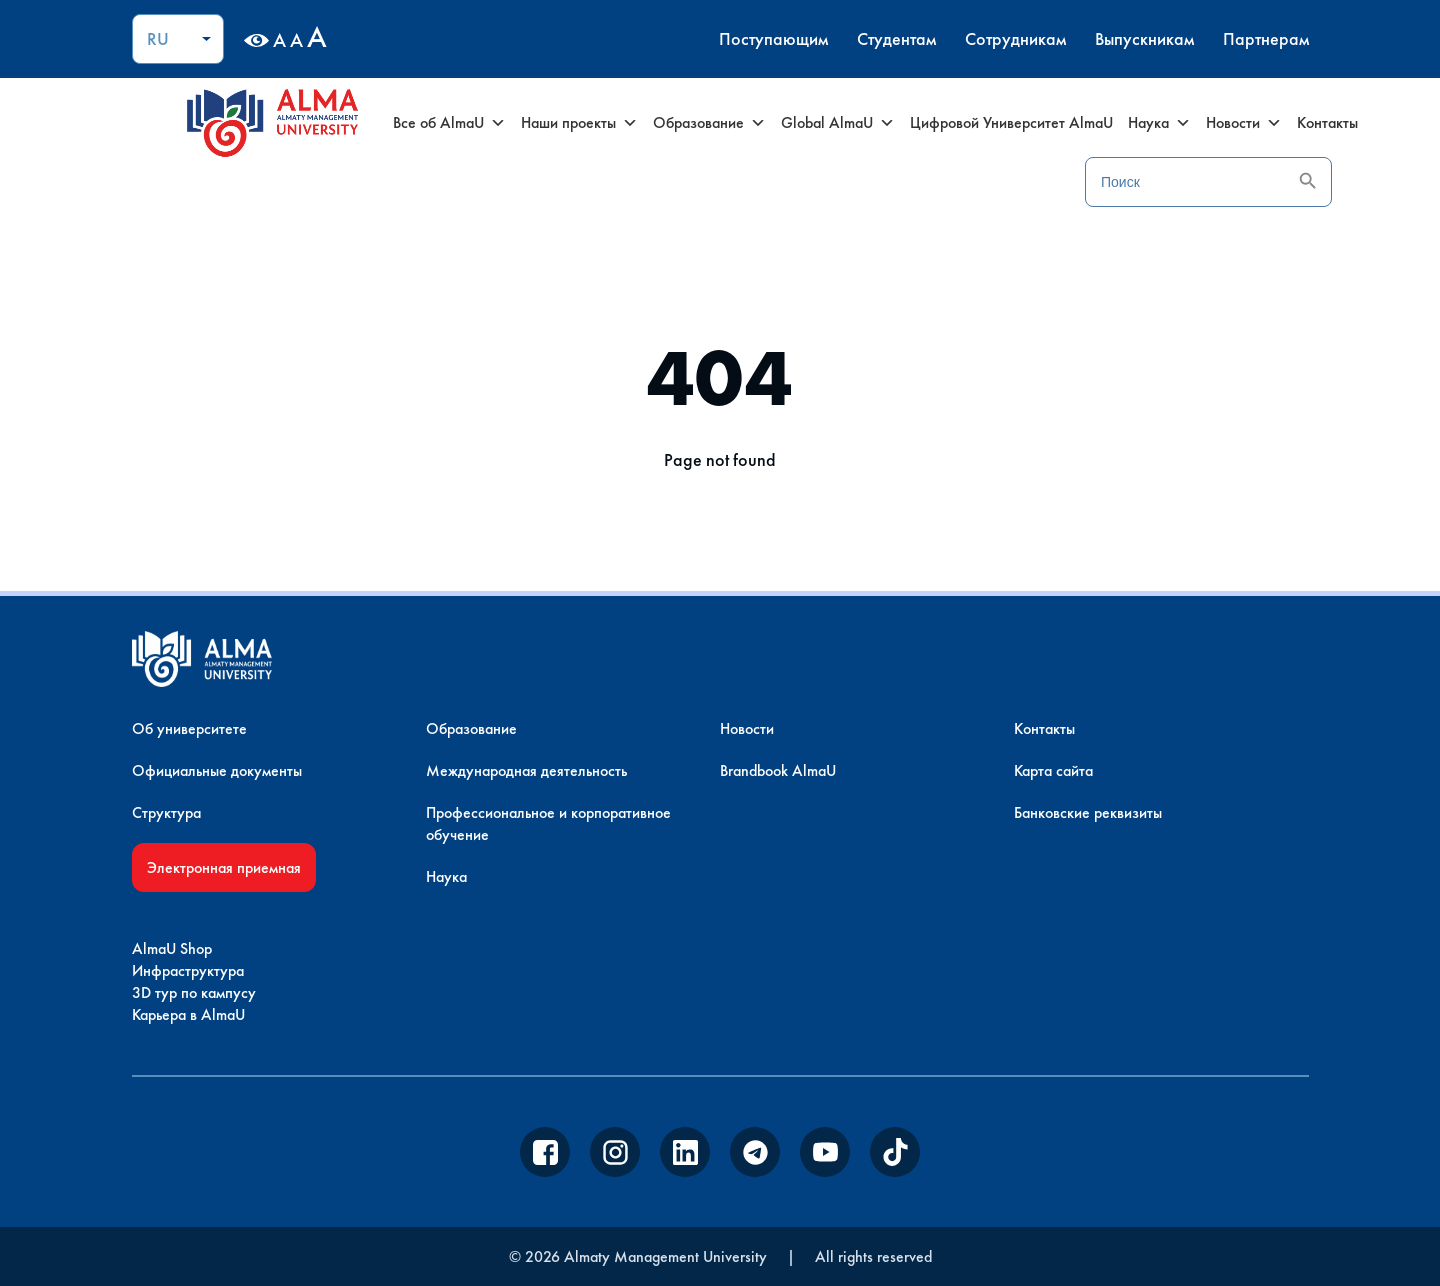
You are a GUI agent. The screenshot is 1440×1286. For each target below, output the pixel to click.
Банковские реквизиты (1088, 812)
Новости (1244, 123)
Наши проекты (579, 123)
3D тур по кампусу (194, 992)
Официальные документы (217, 770)
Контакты (1327, 122)
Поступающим (773, 38)
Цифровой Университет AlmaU (1011, 122)
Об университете (189, 728)
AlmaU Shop (172, 948)
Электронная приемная (224, 867)
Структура (166, 812)
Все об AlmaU (449, 123)
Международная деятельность (526, 770)
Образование (709, 123)
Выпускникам (1144, 38)
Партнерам (1266, 38)
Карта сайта (1053, 770)
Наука (1159, 123)
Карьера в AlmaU (188, 1014)
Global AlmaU (838, 123)
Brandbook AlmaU (778, 770)
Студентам (896, 38)
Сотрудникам (1015, 38)
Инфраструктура (188, 970)
